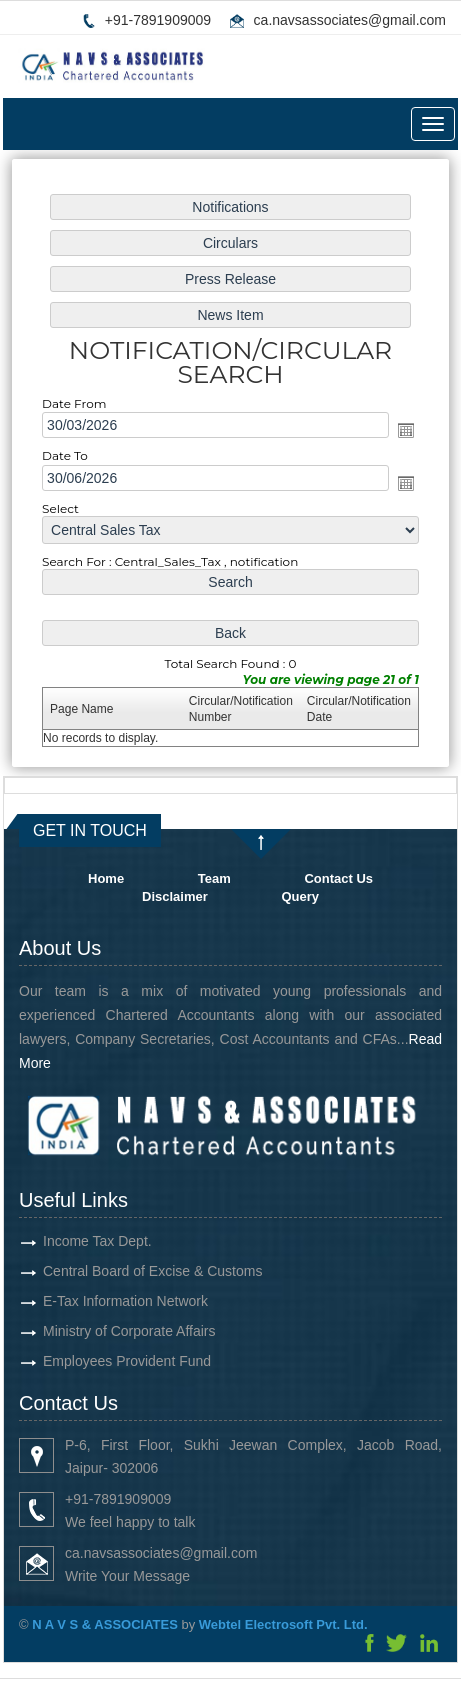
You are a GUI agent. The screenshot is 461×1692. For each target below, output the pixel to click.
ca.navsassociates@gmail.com (350, 20)
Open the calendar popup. (401, 430)
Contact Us (338, 878)
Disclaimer (175, 896)
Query (300, 896)
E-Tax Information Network (96, 1301)
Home (106, 878)
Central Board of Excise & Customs (123, 1271)
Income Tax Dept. (68, 1241)
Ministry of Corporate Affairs (100, 1331)
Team (214, 878)
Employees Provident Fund (98, 1361)
